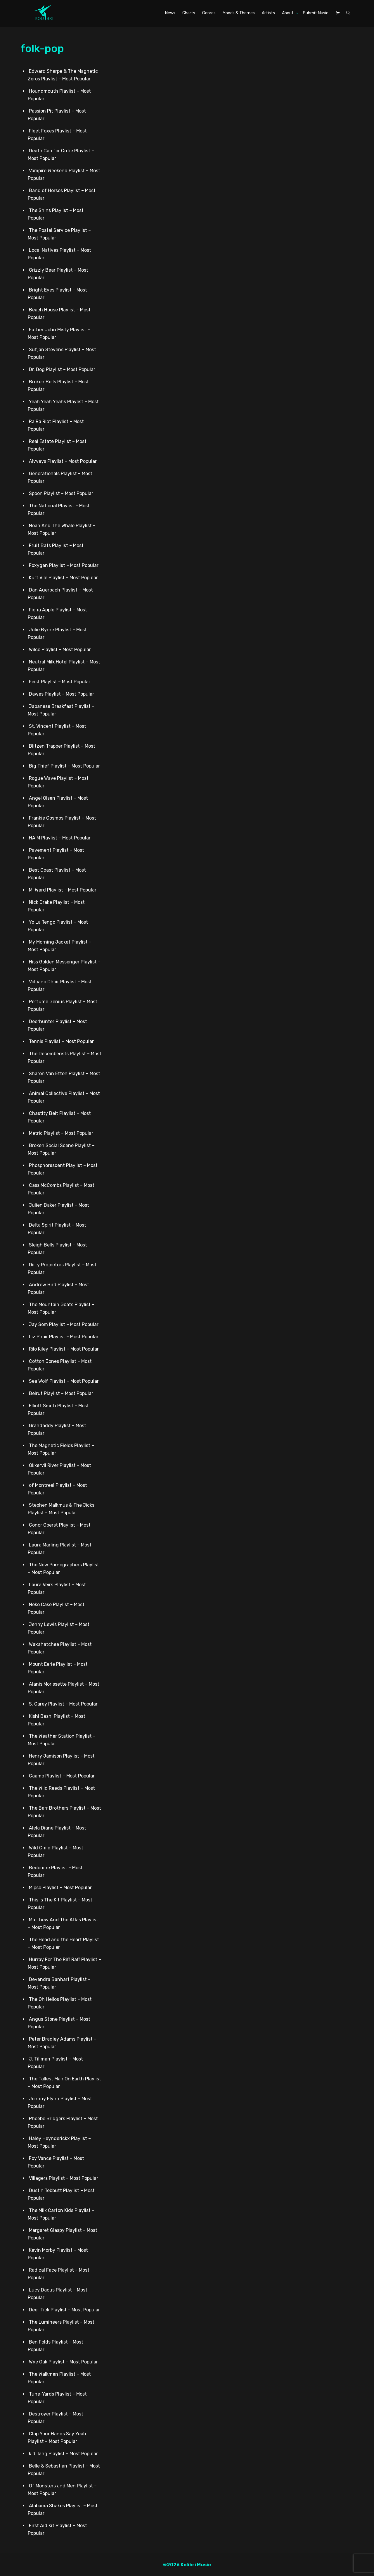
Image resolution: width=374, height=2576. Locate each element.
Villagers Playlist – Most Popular (63, 2178)
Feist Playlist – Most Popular (59, 681)
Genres (209, 13)
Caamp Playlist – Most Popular (62, 1775)
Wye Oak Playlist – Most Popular (63, 2361)
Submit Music (315, 13)
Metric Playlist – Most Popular (61, 1133)
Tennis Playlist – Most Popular (61, 1041)
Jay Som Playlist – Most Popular (63, 1324)
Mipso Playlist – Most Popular (60, 1887)
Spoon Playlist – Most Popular (61, 493)
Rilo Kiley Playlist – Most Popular (64, 1348)
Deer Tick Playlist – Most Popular (64, 2309)
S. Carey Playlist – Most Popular (63, 1703)
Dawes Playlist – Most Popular (61, 693)
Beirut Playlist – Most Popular (61, 1393)
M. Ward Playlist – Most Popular (62, 889)
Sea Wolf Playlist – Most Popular (64, 1381)
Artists (268, 13)
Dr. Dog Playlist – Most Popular (62, 369)
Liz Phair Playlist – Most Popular (63, 1336)
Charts (188, 13)
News (170, 13)
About (288, 13)
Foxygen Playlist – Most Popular (63, 565)
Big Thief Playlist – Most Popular (64, 765)
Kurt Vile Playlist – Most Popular (63, 577)
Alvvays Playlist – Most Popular (63, 461)
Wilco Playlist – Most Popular (60, 649)
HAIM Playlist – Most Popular (60, 837)
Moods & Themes (239, 13)
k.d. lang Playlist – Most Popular (63, 2453)
